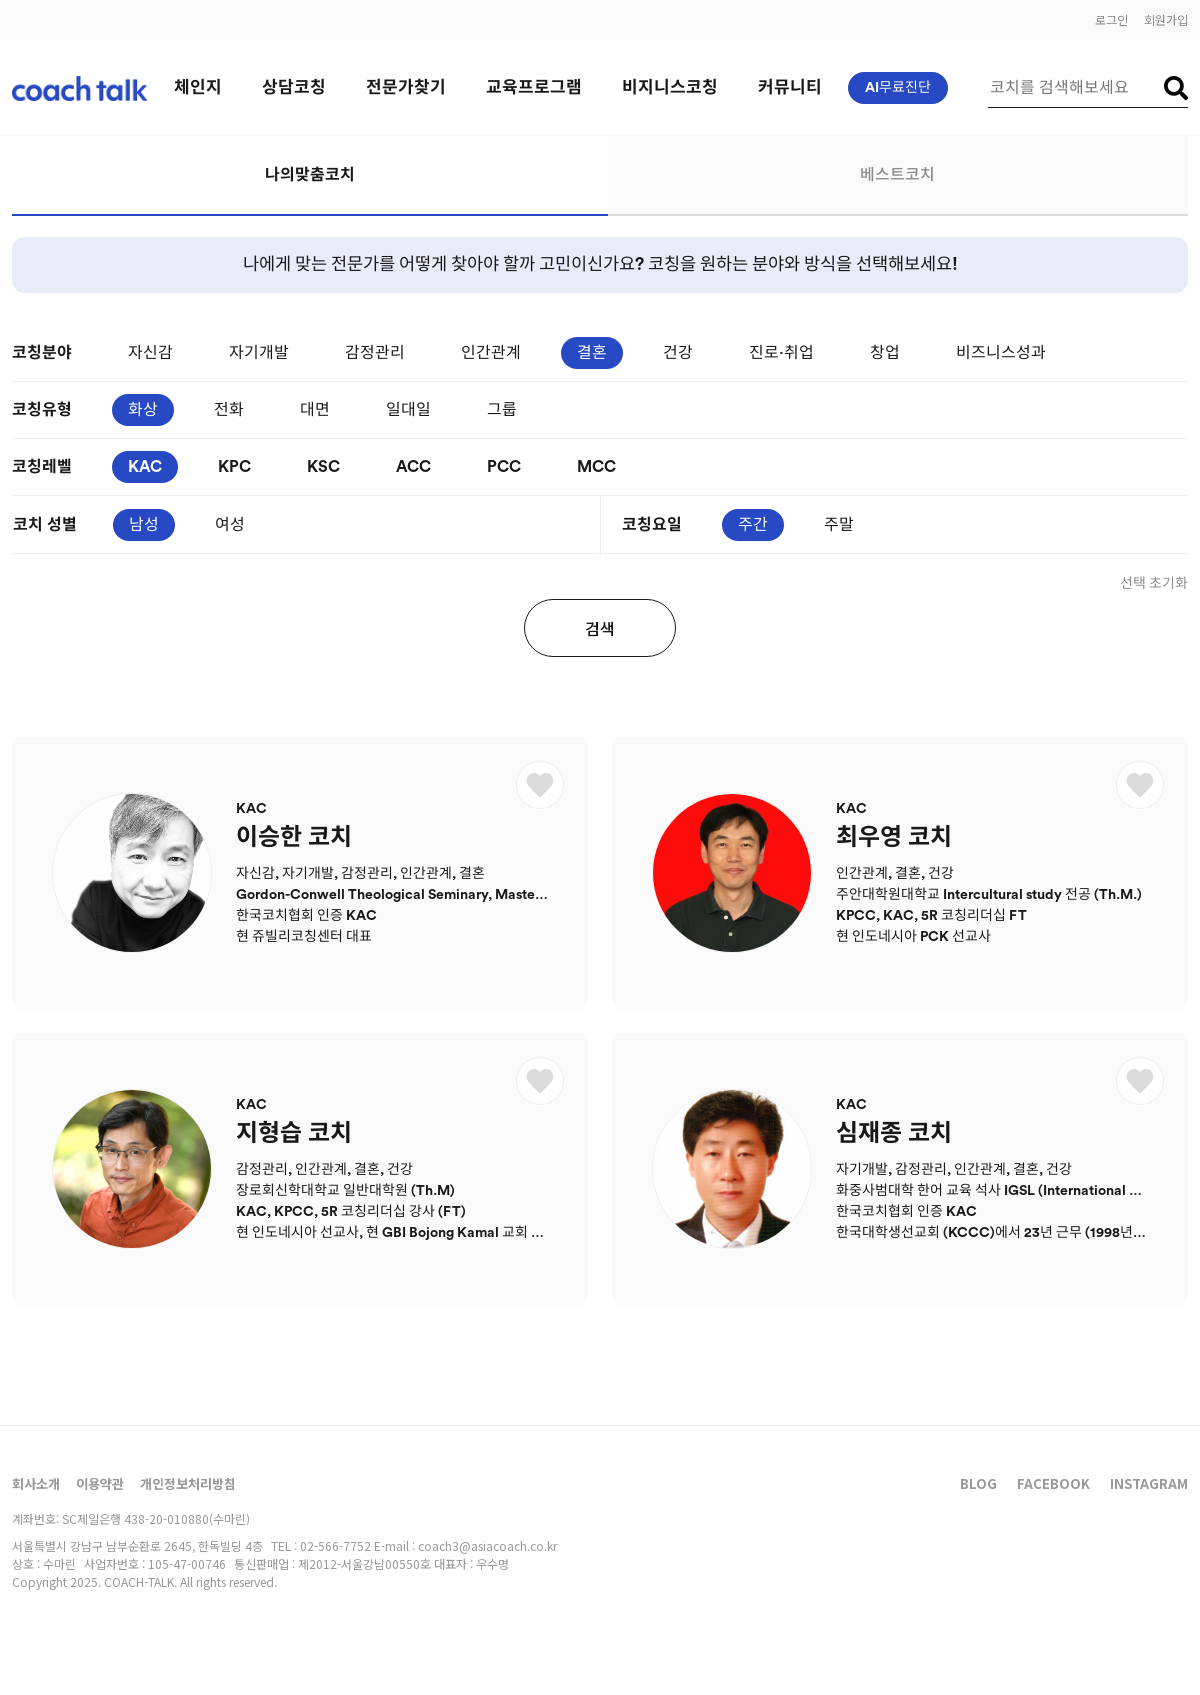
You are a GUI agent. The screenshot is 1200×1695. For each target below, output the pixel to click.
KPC (234, 467)
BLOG (978, 1483)
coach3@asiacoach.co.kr (487, 1545)
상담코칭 (294, 87)
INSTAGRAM (1149, 1483)
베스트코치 (897, 175)
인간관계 (491, 353)
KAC (145, 467)
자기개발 (259, 353)
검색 (600, 628)
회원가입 (1166, 19)
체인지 (198, 87)
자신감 (150, 353)
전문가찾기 (406, 87)
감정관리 (375, 353)
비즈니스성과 (1001, 353)
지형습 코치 (294, 1134)
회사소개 (36, 1483)
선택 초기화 (1154, 584)
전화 (229, 410)
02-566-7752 (335, 1545)
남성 (144, 525)
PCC (504, 467)
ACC (413, 467)
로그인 (1111, 19)
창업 (885, 353)
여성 (230, 525)
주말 (839, 525)
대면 (315, 410)
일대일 (408, 410)
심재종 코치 (894, 1134)
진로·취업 (781, 353)
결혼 (592, 353)
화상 (143, 410)
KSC (323, 467)
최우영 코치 (894, 838)
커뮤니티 (790, 87)
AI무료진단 (898, 88)
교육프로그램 (534, 87)
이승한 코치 (294, 838)
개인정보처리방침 (188, 1483)
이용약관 (100, 1483)
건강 (678, 353)
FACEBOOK (1053, 1483)
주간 (753, 525)
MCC (596, 467)
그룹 (502, 410)
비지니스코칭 (670, 87)
